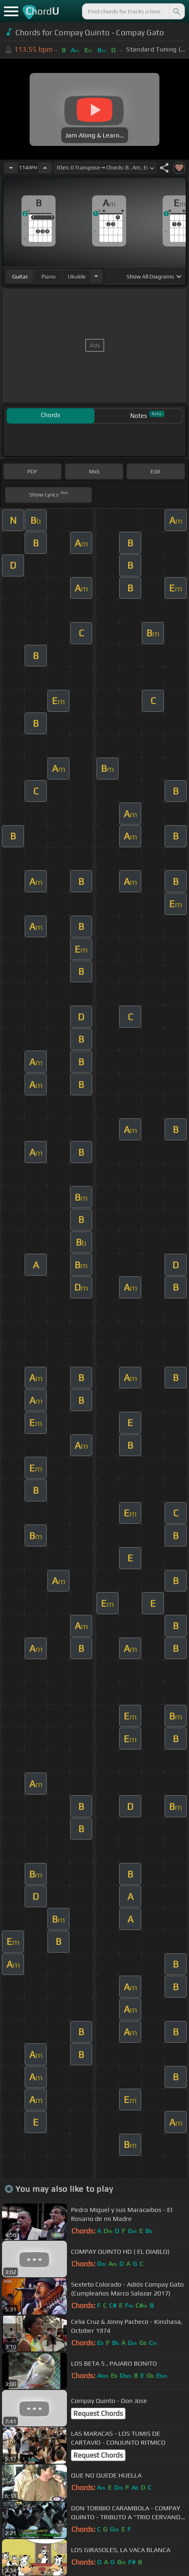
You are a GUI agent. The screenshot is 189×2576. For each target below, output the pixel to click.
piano (48, 276)
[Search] (176, 11)
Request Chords (98, 2413)
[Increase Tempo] (45, 167)
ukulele (77, 276)
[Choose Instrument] (96, 276)
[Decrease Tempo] (11, 167)
